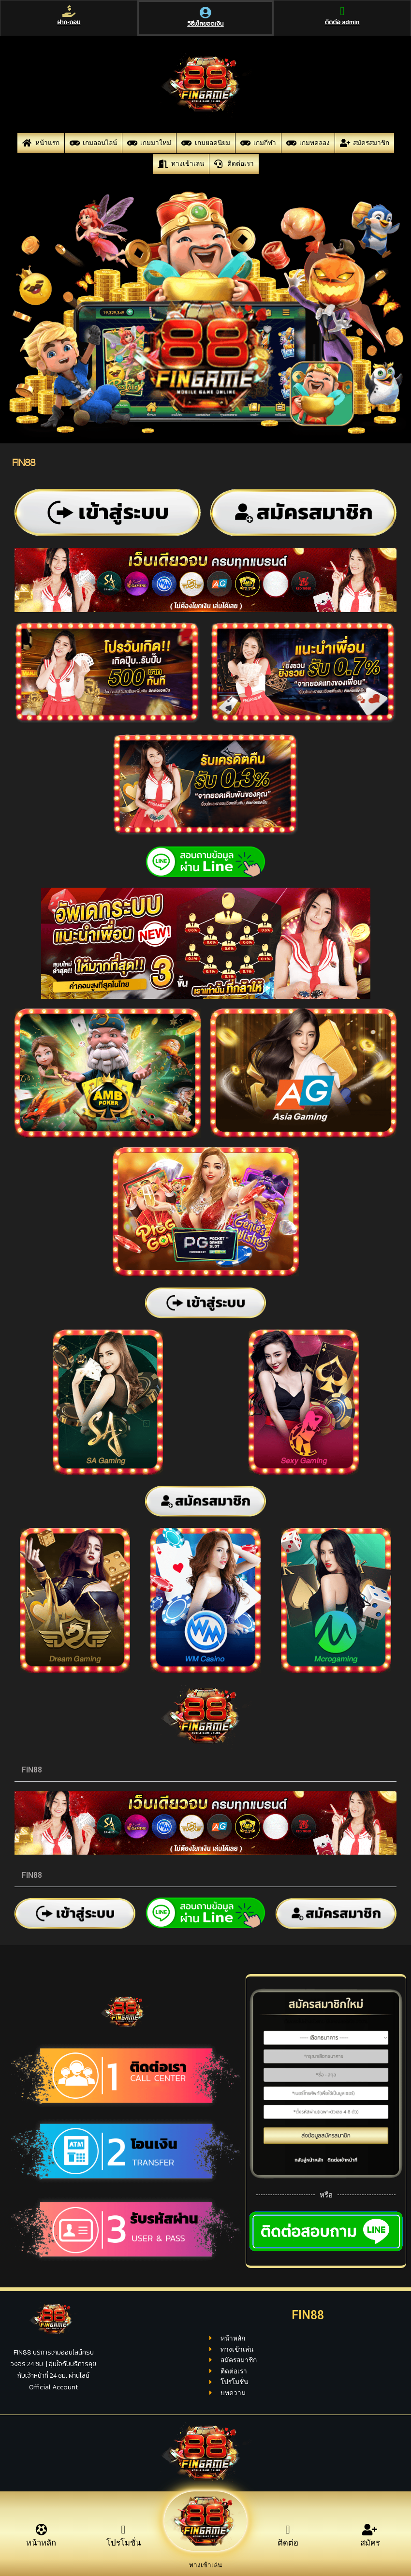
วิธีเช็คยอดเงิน (205, 37)
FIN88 (32, 1769)
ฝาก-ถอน (70, 35)
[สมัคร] (370, 2530)
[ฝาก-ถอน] (70, 18)
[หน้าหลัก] (41, 2530)
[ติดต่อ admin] (341, 18)
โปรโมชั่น (124, 2548)
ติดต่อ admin (341, 35)
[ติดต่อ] (288, 2530)
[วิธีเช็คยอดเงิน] (205, 20)
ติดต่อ (288, 2548)
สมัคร (370, 2548)
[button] (205, 1770)
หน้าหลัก (41, 2548)
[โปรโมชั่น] (123, 2530)
